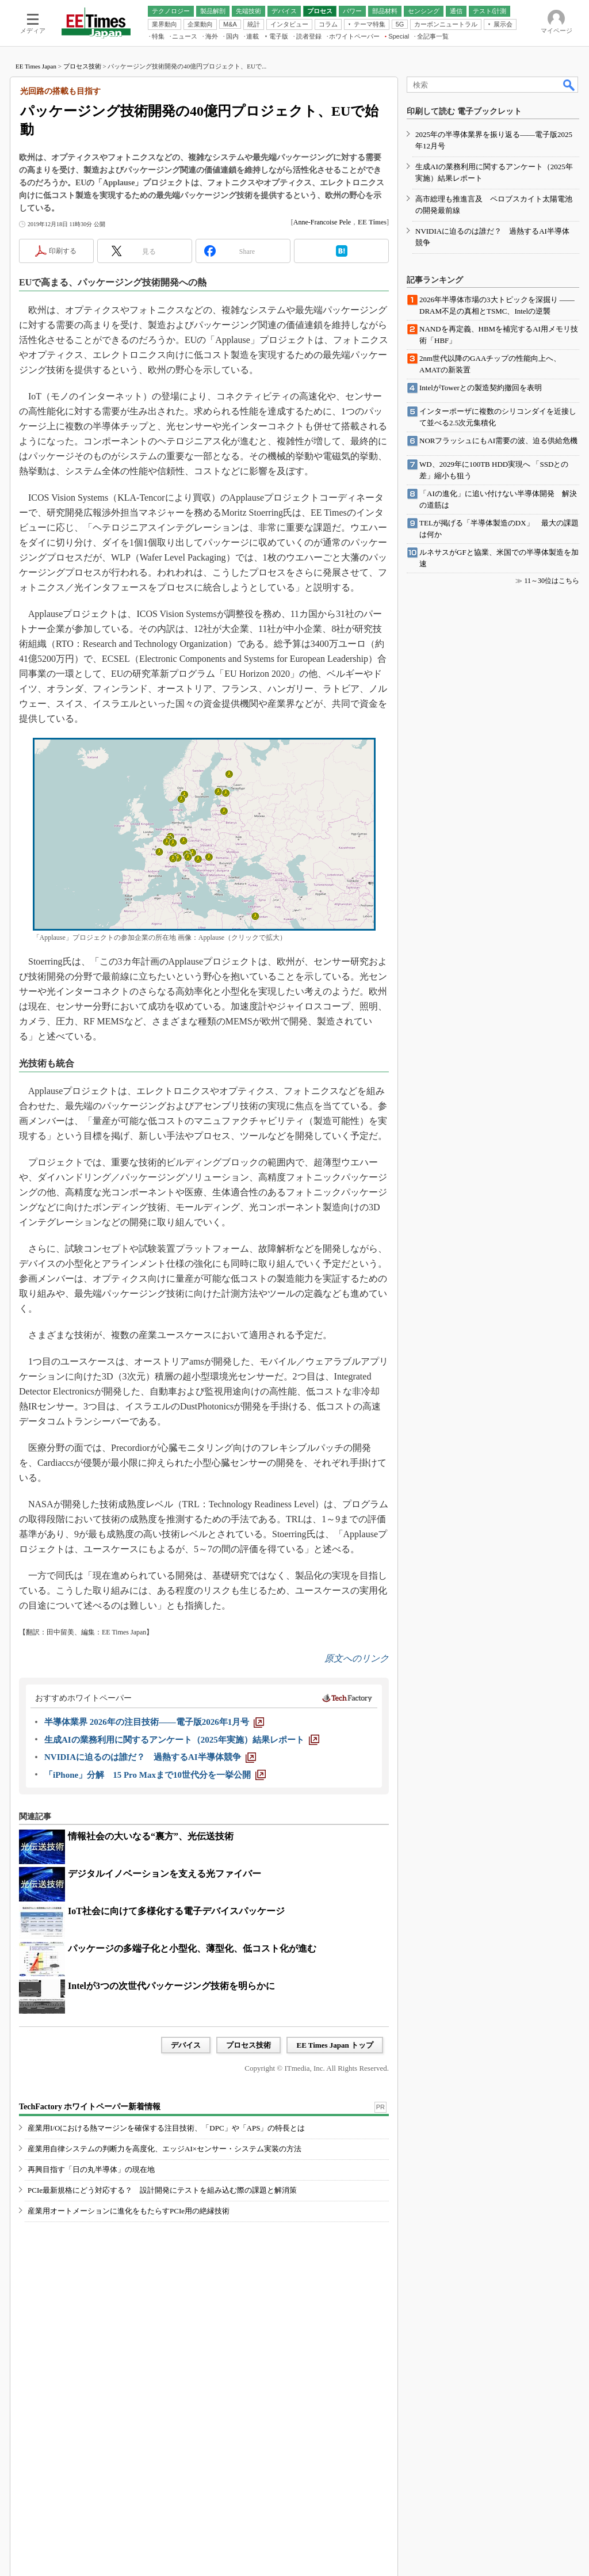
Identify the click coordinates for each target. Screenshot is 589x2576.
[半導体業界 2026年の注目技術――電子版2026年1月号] (154, 1722)
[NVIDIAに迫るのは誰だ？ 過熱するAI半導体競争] (150, 1757)
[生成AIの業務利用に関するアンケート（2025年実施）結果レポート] (181, 1739)
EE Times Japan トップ (334, 2045)
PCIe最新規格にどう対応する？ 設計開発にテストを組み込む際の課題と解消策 (162, 2190)
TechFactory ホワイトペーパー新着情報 (89, 2106)
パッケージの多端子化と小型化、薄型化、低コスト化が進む (192, 1948)
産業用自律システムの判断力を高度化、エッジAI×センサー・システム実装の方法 (164, 2148)
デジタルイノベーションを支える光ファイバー (164, 1873)
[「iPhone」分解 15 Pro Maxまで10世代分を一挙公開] (155, 1774)
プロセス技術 (82, 66)
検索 (569, 85)
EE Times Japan (36, 66)
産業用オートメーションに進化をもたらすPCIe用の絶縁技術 (129, 2211)
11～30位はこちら (551, 581)
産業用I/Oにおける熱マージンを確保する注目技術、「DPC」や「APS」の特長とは (166, 2128)
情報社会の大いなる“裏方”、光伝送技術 (151, 1836)
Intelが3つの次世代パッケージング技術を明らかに (171, 1986)
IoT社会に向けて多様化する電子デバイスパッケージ (176, 1911)
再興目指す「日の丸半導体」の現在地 (91, 2169)
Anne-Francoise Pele (322, 222)
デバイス (186, 2045)
